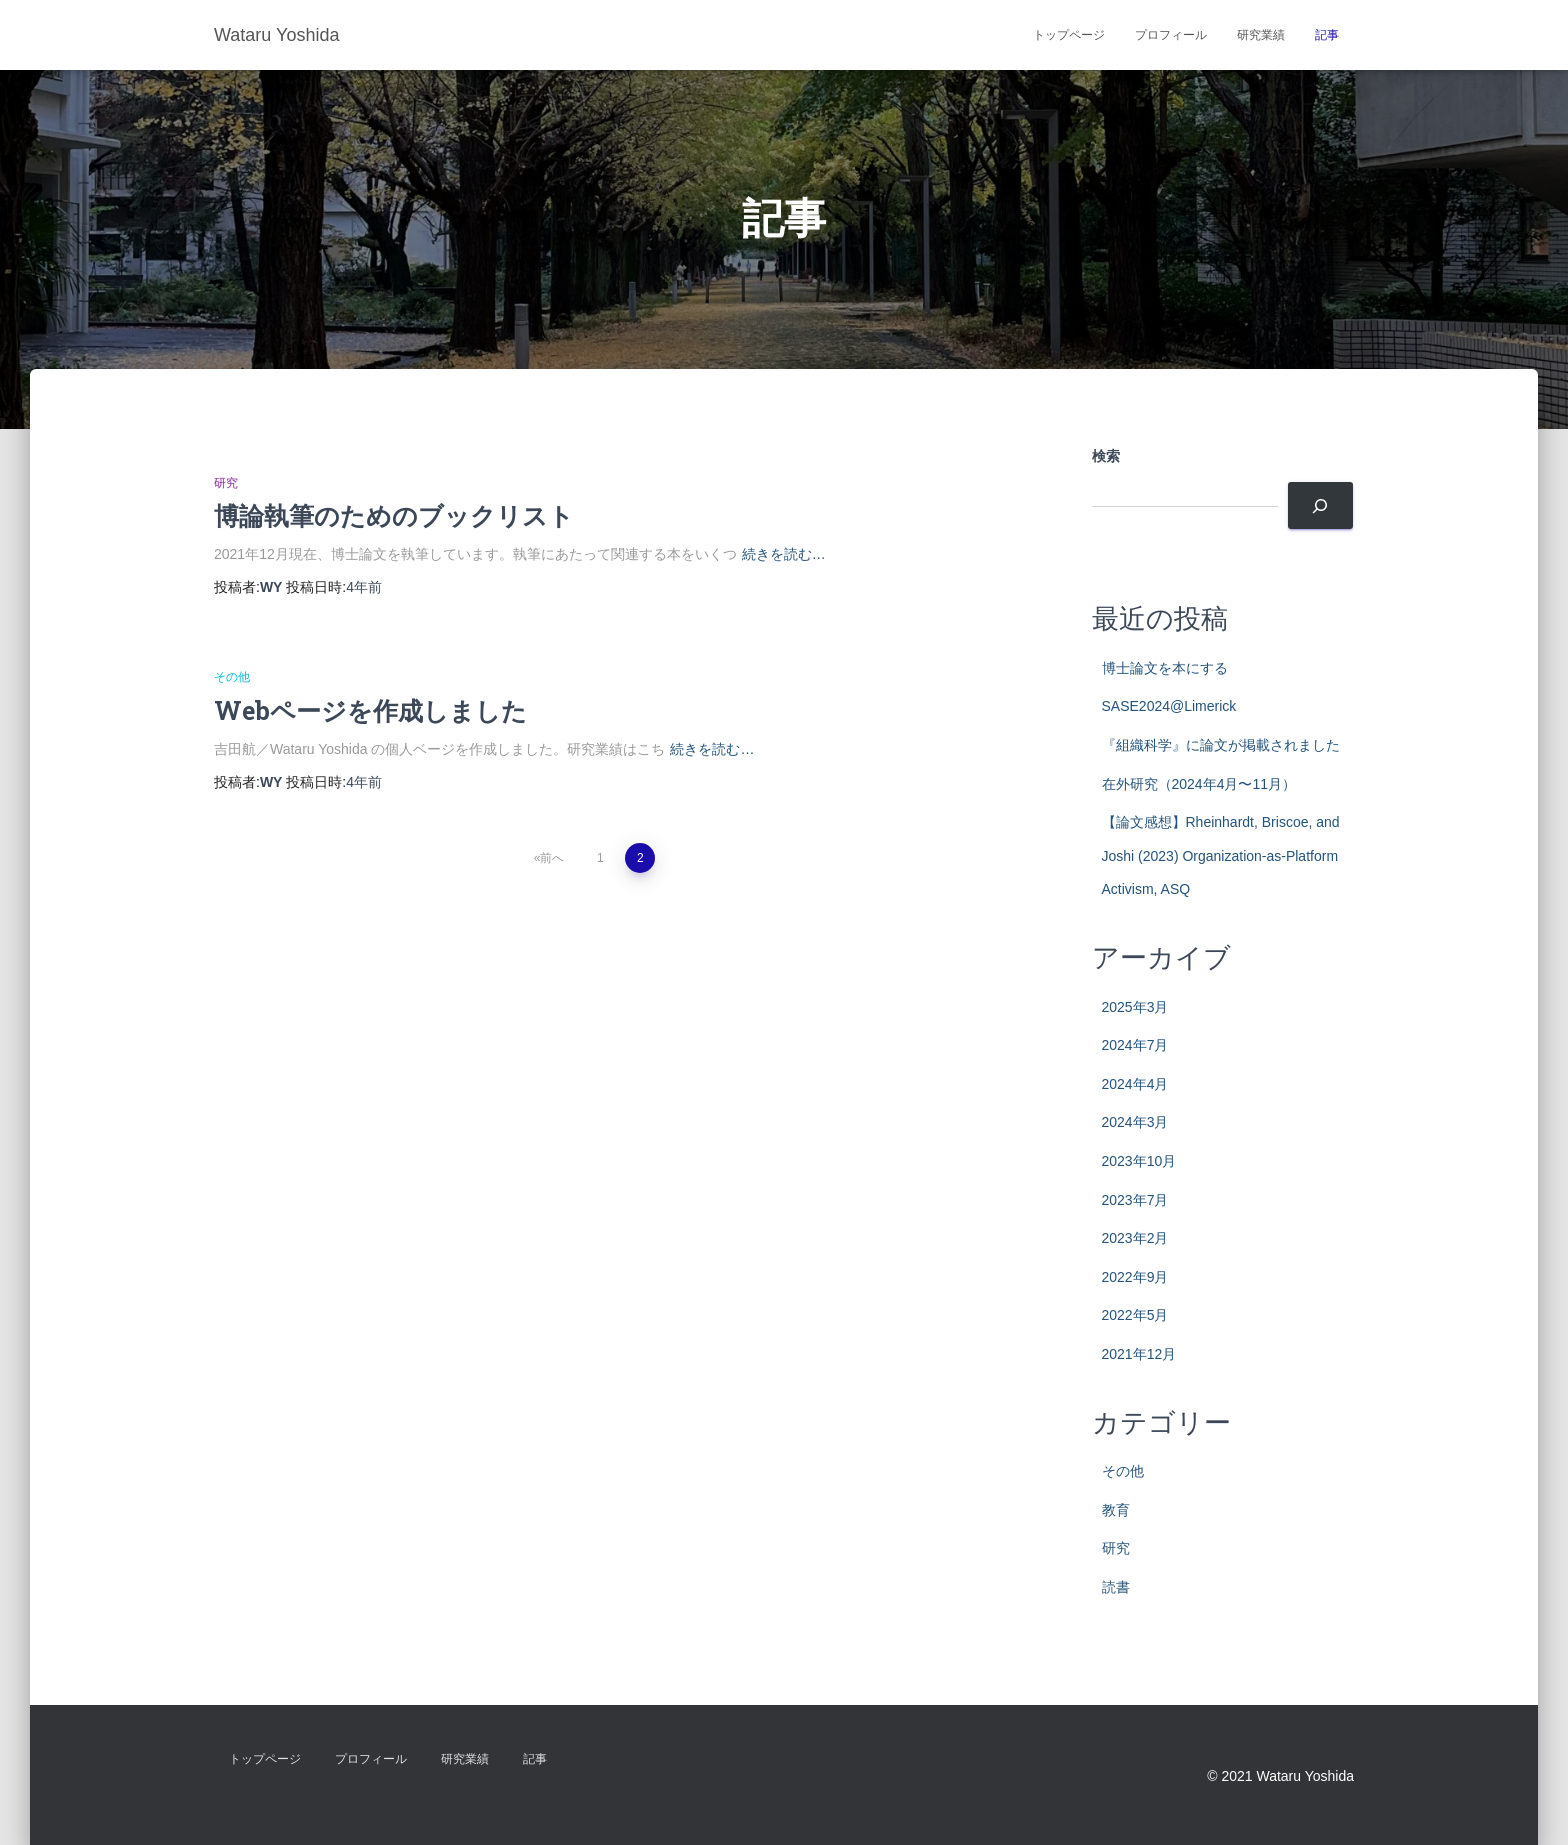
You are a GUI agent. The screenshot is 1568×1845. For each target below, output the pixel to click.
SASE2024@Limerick (1169, 706)
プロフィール (1171, 35)
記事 (1327, 35)
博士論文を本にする (1165, 668)
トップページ (1069, 35)
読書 (1116, 1587)
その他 (232, 677)
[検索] (1320, 505)
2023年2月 (1135, 1238)
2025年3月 (1135, 1007)
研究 (226, 483)
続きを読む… (784, 554)
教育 (1116, 1510)
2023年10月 (1139, 1161)
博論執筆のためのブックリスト (394, 515)
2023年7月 (1135, 1200)
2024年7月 (1135, 1045)
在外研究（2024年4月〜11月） (1199, 784)
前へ (552, 858)
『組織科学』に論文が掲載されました (1221, 745)
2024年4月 (1135, 1084)
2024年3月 (1135, 1122)
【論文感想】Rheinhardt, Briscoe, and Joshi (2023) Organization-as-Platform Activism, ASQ (1221, 855)
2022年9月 (1135, 1277)
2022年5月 (1135, 1315)
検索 (1106, 456)
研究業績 (1261, 35)
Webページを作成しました (370, 710)
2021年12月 (1139, 1354)
